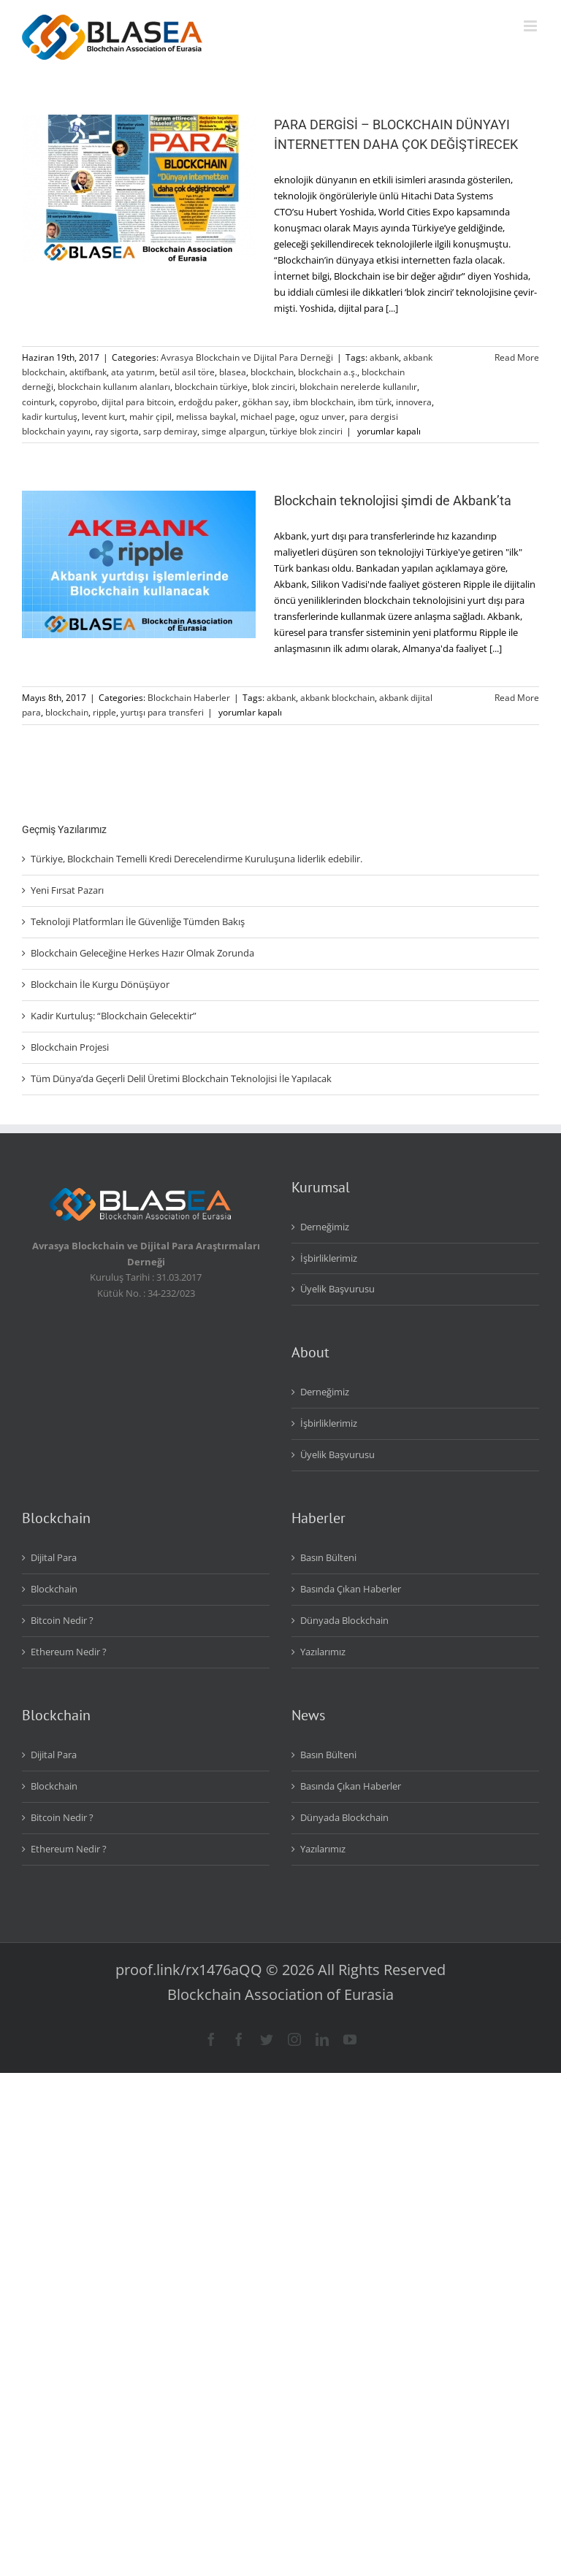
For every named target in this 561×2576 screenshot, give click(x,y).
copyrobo (78, 402)
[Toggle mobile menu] (531, 26)
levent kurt (103, 416)
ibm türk (375, 402)
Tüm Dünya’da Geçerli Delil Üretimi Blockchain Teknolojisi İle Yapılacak (181, 1078)
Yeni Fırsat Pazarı (67, 890)
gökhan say (266, 402)
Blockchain (54, 1588)
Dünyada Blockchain (344, 1620)
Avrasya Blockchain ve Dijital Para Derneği (247, 357)
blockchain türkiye (211, 386)
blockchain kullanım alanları (114, 386)
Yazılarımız (323, 1651)
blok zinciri (273, 386)
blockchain (272, 372)
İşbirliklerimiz (328, 1258)
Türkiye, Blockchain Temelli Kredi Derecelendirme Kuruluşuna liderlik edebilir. (196, 858)
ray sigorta (117, 431)
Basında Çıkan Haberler (350, 1588)
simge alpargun (233, 431)
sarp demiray (170, 431)
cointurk (38, 402)
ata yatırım (133, 372)
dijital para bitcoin (138, 402)
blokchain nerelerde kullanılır (358, 386)
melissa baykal (206, 416)
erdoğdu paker (208, 402)
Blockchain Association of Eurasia (280, 1994)
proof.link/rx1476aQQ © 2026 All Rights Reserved (280, 1969)
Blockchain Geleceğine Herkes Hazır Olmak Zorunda (142, 952)
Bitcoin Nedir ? (62, 1620)
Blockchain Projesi (70, 1047)
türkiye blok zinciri (306, 431)
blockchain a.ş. (327, 372)
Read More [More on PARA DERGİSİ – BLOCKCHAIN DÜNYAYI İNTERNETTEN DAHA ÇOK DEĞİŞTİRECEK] (517, 357)
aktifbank (88, 372)
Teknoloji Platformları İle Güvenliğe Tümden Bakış (138, 921)
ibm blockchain (323, 402)
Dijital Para (54, 1557)
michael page (267, 416)
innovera (414, 402)
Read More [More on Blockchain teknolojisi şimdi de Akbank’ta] (517, 697)
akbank (384, 357)
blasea (232, 372)
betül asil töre (187, 372)
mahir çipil (150, 416)
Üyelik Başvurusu (337, 1288)
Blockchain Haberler (189, 697)
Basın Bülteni (328, 1557)
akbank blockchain (337, 697)
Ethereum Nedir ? (69, 1651)
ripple (104, 712)
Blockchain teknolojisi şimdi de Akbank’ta (392, 500)
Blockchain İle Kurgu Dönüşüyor (100, 984)
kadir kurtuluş (49, 416)
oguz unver (322, 416)
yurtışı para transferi (162, 712)
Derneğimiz (324, 1226)
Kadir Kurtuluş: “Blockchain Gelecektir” (113, 1015)
